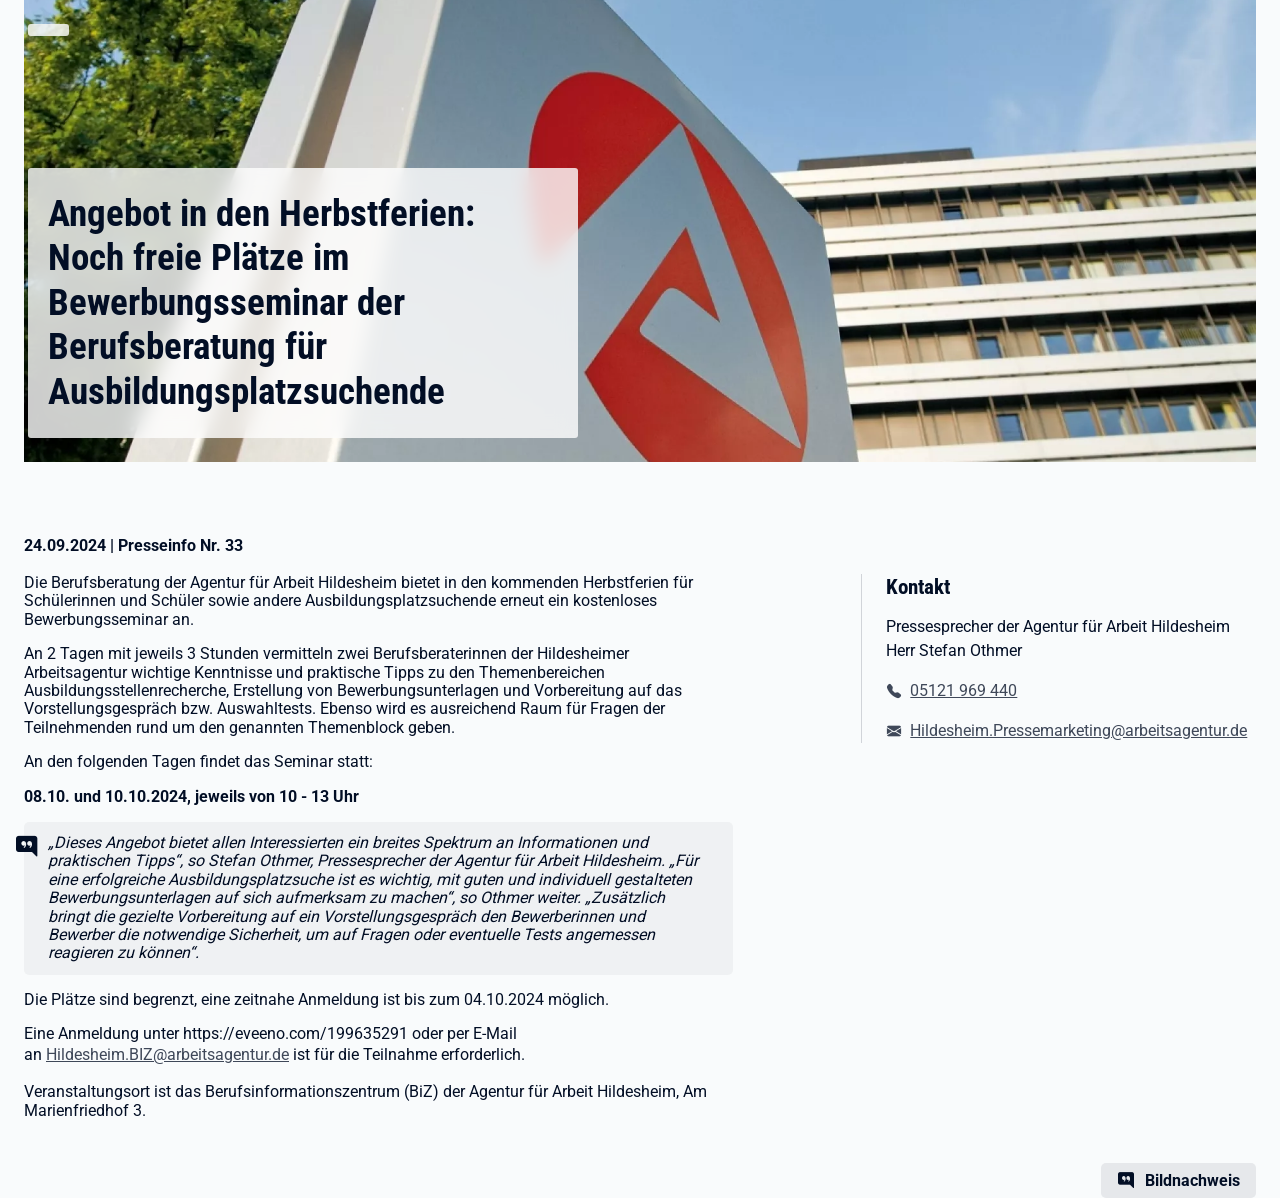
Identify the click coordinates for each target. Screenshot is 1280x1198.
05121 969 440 (963, 690)
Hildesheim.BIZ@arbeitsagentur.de (167, 1054)
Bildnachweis (1192, 1180)
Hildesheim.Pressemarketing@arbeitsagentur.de (1078, 730)
